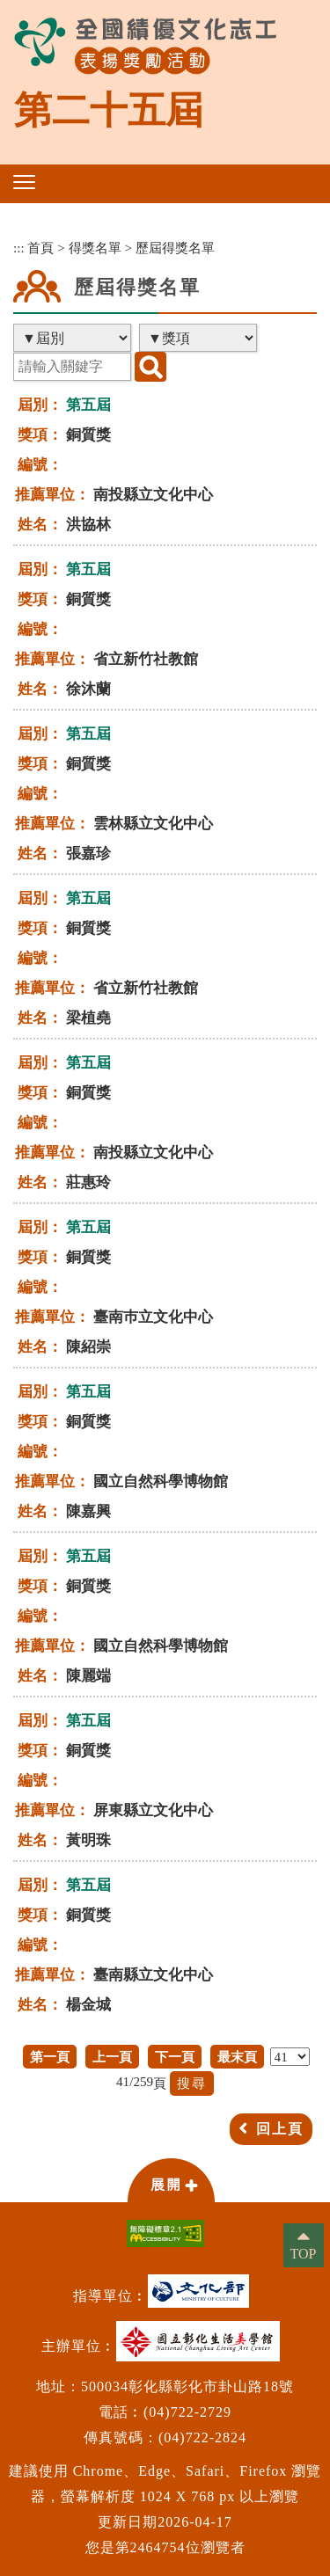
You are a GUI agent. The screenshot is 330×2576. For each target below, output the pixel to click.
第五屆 (88, 405)
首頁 (40, 247)
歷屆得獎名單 (175, 247)
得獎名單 (95, 247)
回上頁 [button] (280, 2128)
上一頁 (112, 2056)
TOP (303, 2253)
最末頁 (237, 2056)
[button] (24, 182)
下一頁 (174, 2056)
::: (19, 247)
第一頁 (50, 2056)
